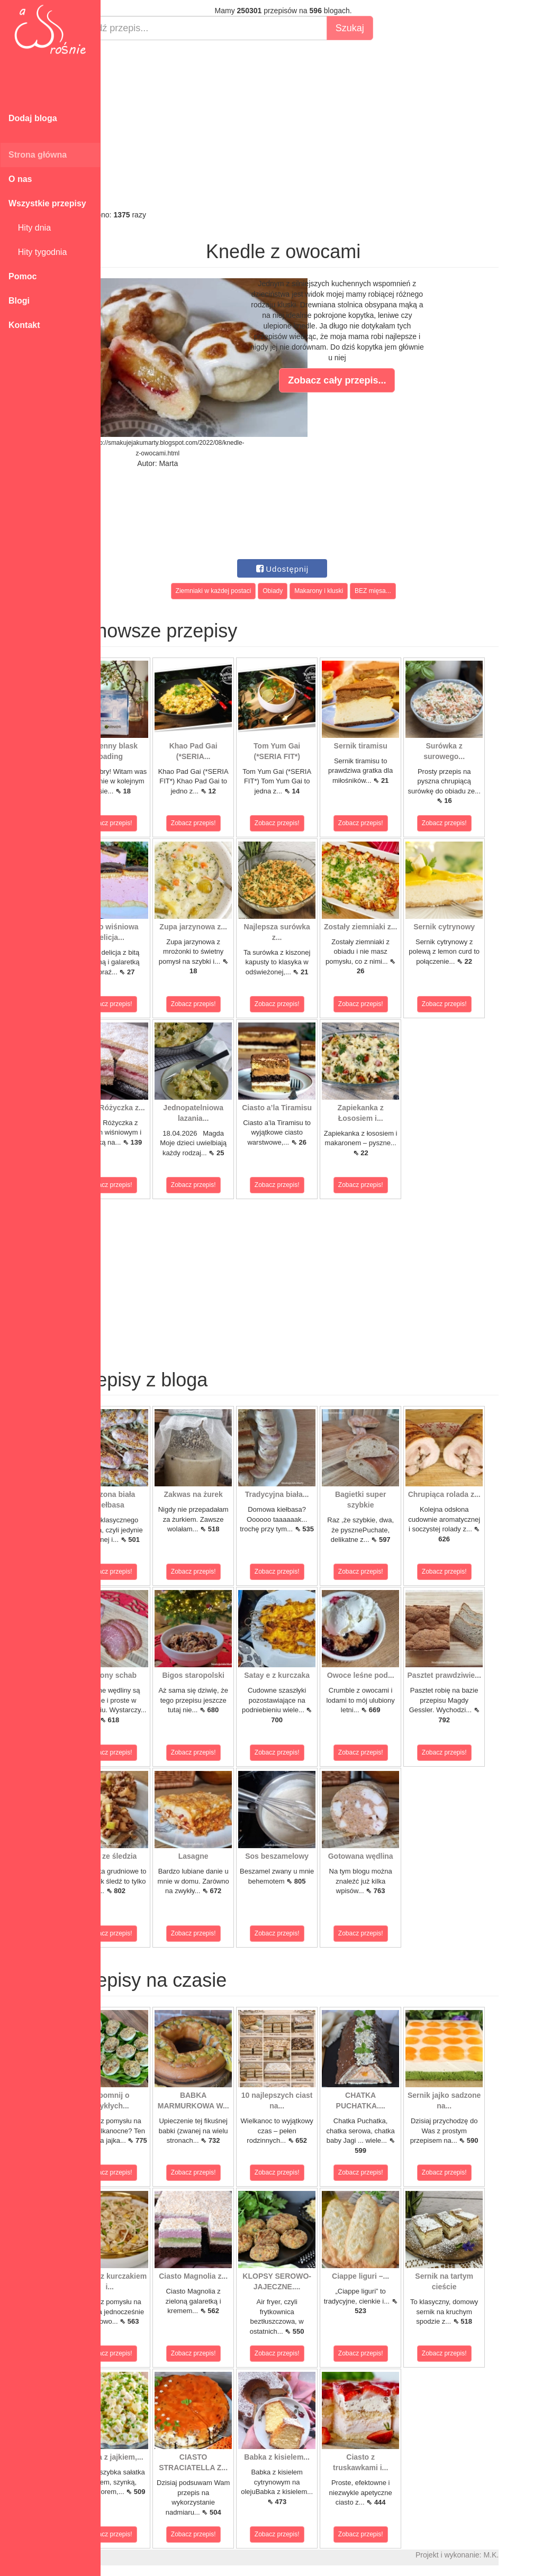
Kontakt (24, 325)
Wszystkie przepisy (47, 203)
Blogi (19, 300)
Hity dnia (29, 227)
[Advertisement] (321, 125)
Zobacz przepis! (147, 823)
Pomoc (22, 276)
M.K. (529, 2555)
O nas (20, 179)
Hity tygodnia (37, 252)
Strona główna (37, 154)
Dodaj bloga (32, 118)
